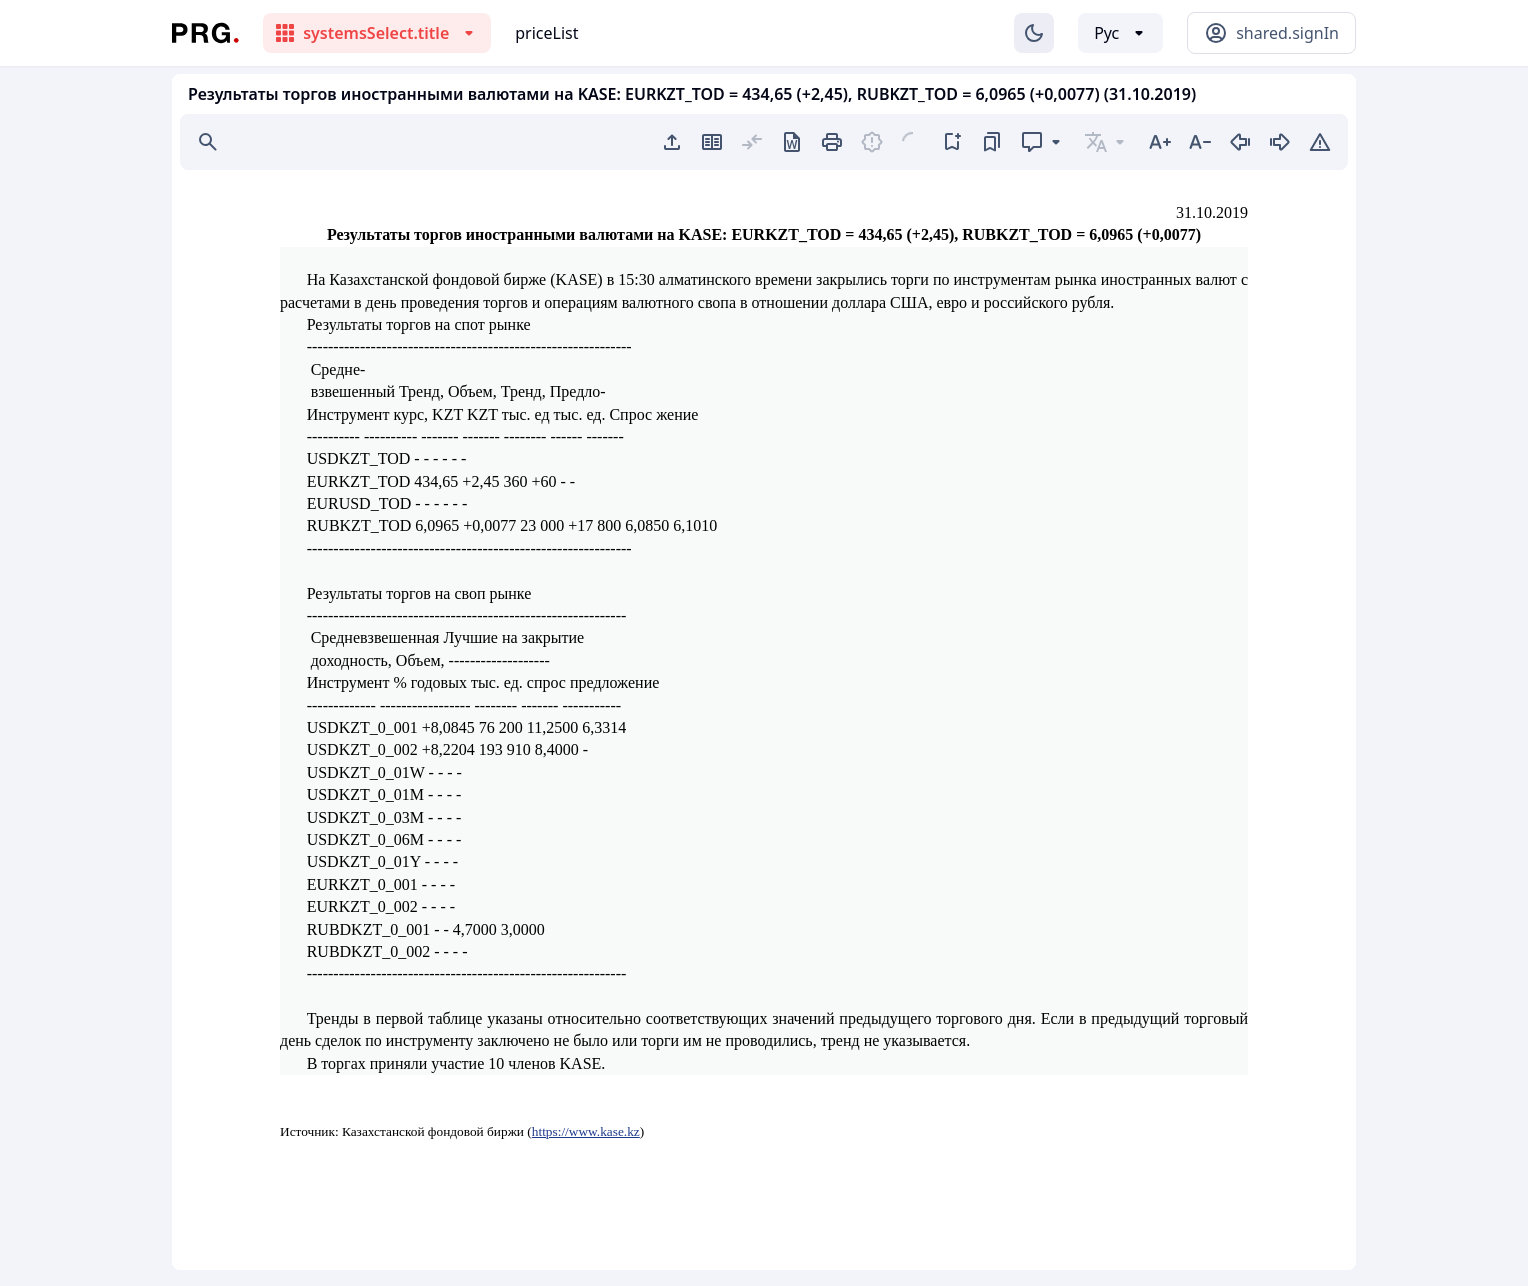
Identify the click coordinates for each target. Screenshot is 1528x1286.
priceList (546, 33)
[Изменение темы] (1034, 33)
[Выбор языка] (1120, 33)
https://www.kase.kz (586, 1131)
